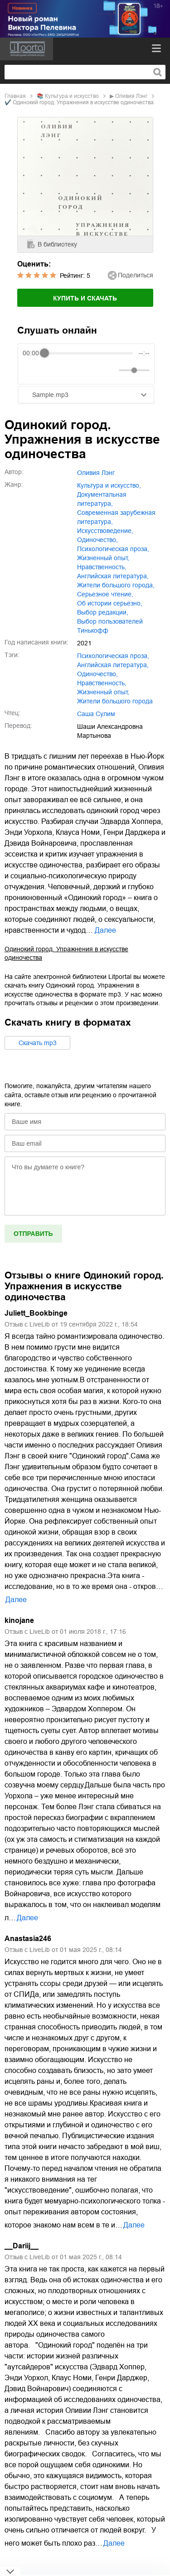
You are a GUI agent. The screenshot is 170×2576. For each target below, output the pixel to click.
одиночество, (97, 539)
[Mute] (110, 370)
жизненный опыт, (103, 558)
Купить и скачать (85, 298)
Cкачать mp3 (38, 1042)
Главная (15, 96)
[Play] (52, 370)
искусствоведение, (105, 530)
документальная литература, (101, 499)
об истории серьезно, (109, 603)
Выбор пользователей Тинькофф (110, 626)
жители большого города (115, 701)
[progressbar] (88, 353)
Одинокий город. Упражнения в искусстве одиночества (66, 953)
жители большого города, (116, 585)
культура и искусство (72, 96)
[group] (86, 364)
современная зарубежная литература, (116, 517)
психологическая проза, (113, 548)
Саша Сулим (96, 713)
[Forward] (71, 370)
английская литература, (113, 576)
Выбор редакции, (102, 612)
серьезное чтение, (105, 594)
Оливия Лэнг (131, 96)
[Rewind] (32, 370)
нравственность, (101, 567)
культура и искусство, (109, 485)
